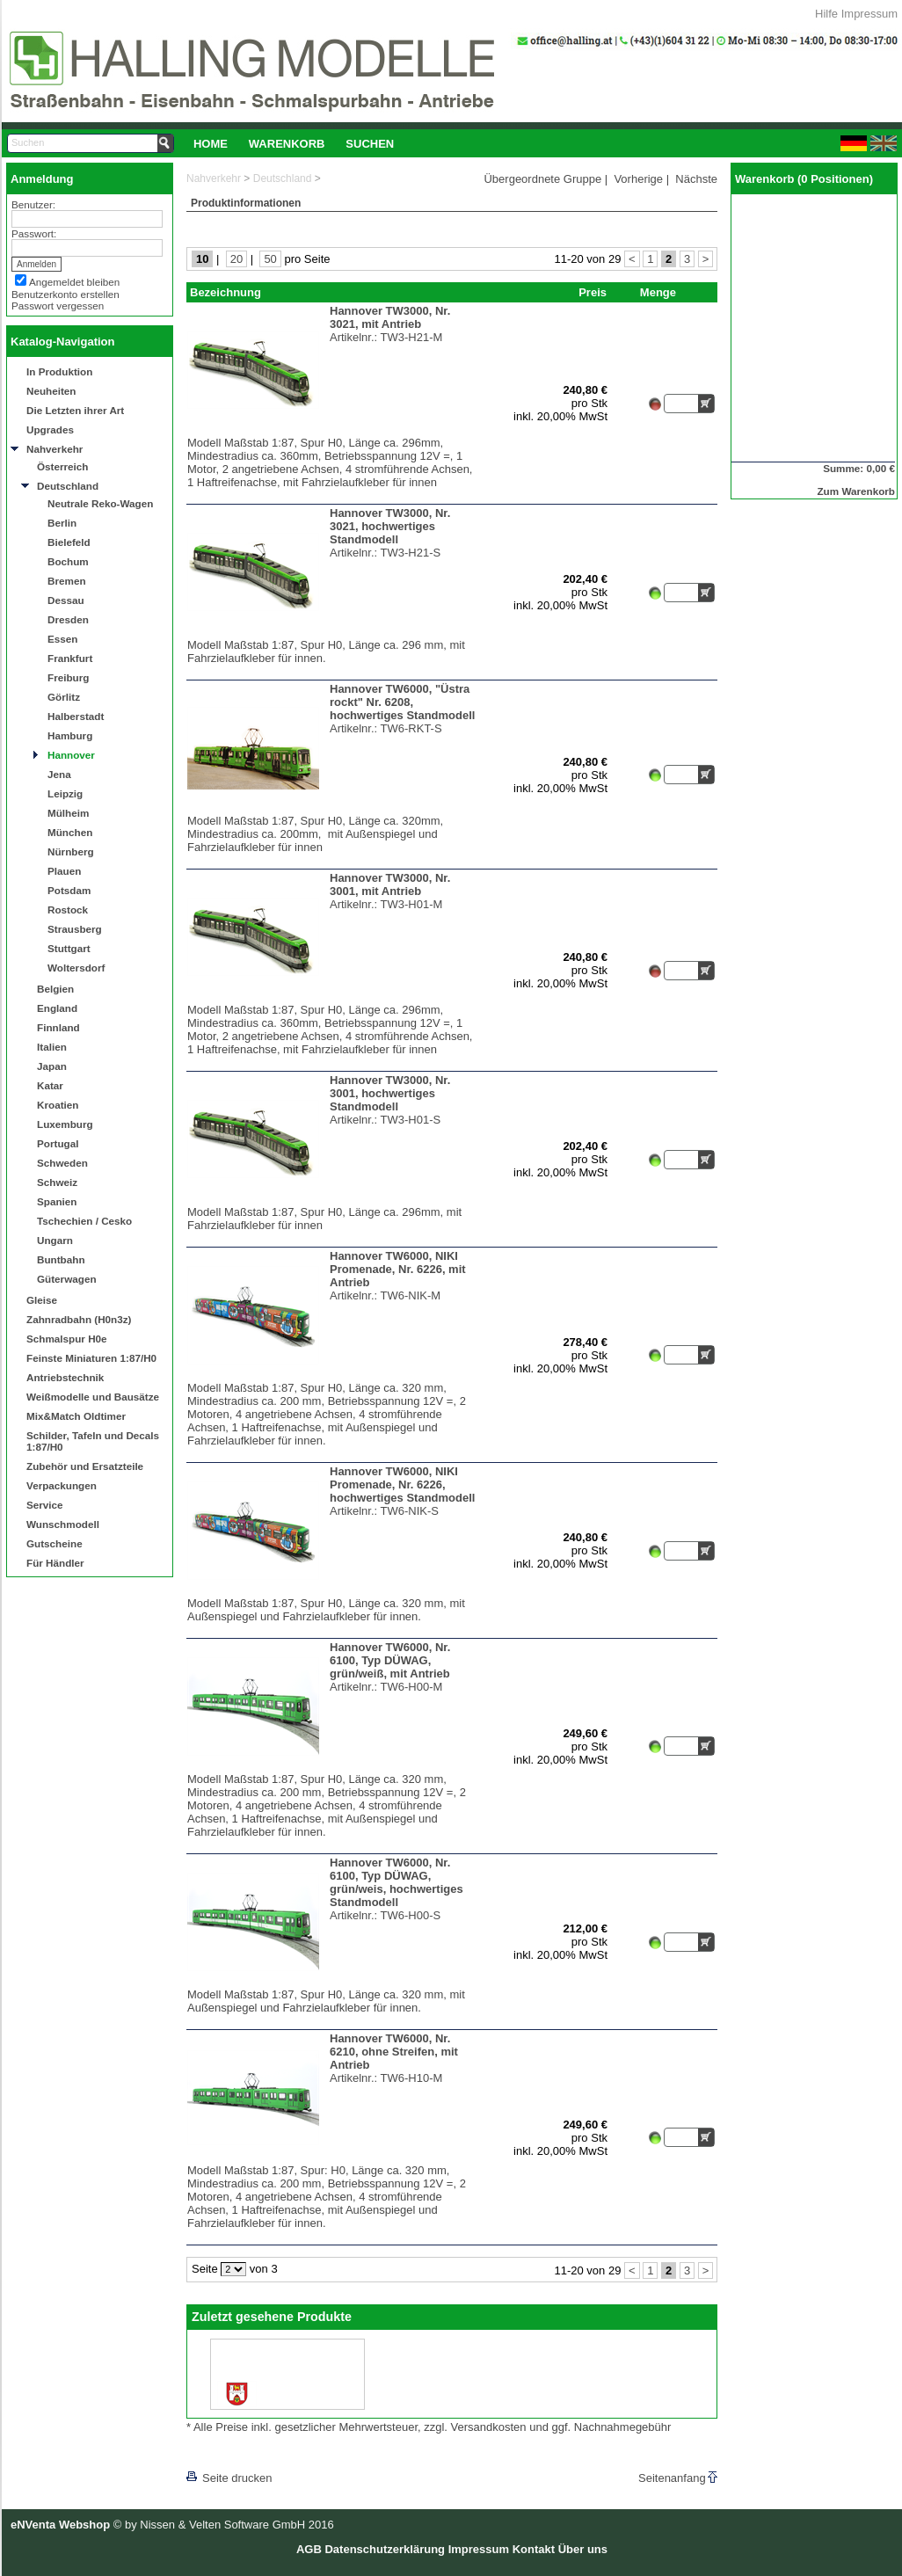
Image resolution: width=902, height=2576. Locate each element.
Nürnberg (70, 851)
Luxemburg (65, 1124)
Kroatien (57, 1104)
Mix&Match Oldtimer (76, 1416)
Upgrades (50, 429)
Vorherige (638, 179)
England (57, 1008)
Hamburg (69, 735)
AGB (309, 2549)
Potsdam (69, 890)
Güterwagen (67, 1278)
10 (202, 259)
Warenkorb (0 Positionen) (804, 179)
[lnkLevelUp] (222, 2453)
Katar (50, 1085)
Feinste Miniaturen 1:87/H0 (91, 1358)
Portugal (57, 1143)
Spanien (56, 1201)
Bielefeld (69, 542)
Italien (52, 1046)
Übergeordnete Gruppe (542, 179)
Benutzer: (33, 204)
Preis (592, 292)
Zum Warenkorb (856, 491)
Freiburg (68, 677)
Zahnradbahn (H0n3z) (78, 1319)
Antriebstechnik (65, 1377)
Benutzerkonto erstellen (65, 294)
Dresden (68, 619)
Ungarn (55, 1240)
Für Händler (55, 1562)
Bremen (66, 580)
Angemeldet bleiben (74, 281)
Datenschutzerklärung (384, 2549)
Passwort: (33, 233)
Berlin (61, 522)
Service (44, 1504)
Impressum (869, 13)
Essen (62, 638)
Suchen (370, 143)
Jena (59, 774)
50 (270, 259)
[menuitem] (210, 143)
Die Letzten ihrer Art (75, 410)
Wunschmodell (62, 1524)
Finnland (58, 1027)
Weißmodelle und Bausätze (92, 1396)
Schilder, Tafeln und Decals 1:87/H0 (92, 1441)
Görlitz (63, 696)
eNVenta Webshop (60, 2524)
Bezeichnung (225, 292)
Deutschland (67, 485)
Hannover (71, 754)
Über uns (582, 2549)
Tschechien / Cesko (84, 1220)
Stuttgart (69, 948)
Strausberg (74, 929)
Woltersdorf (76, 967)
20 (236, 259)
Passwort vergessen (57, 305)
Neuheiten (51, 391)
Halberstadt (75, 716)
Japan (52, 1066)
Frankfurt (69, 658)
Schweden (62, 1162)
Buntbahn (61, 1259)
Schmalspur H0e (66, 1338)
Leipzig (65, 793)
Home (210, 143)
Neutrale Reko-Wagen (100, 503)
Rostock (67, 909)
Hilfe (826, 13)
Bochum (68, 561)
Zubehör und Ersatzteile (84, 1466)
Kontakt (534, 2549)
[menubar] (293, 143)
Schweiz (57, 1182)
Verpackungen (61, 1485)
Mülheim (68, 813)
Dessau (65, 600)
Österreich (62, 466)
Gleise (41, 1300)
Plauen (64, 871)
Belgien (55, 988)
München (69, 832)
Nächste (696, 179)
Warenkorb (287, 143)
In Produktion (59, 371)
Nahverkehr (54, 449)
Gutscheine (54, 1543)
